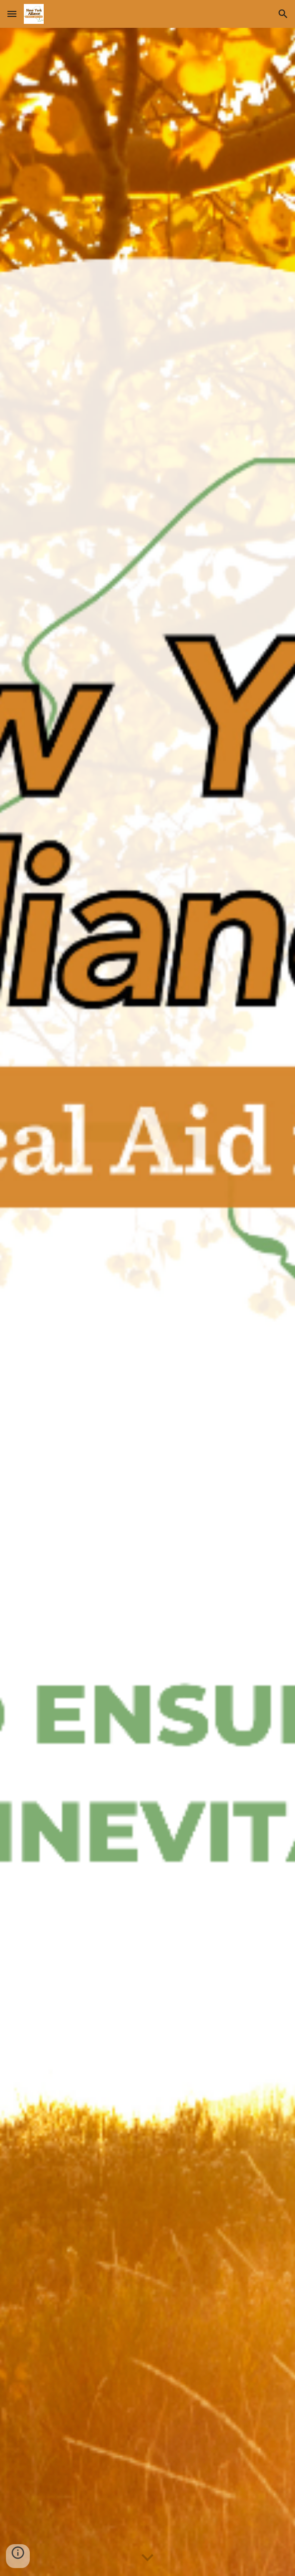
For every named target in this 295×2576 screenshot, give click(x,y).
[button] (12, 13)
